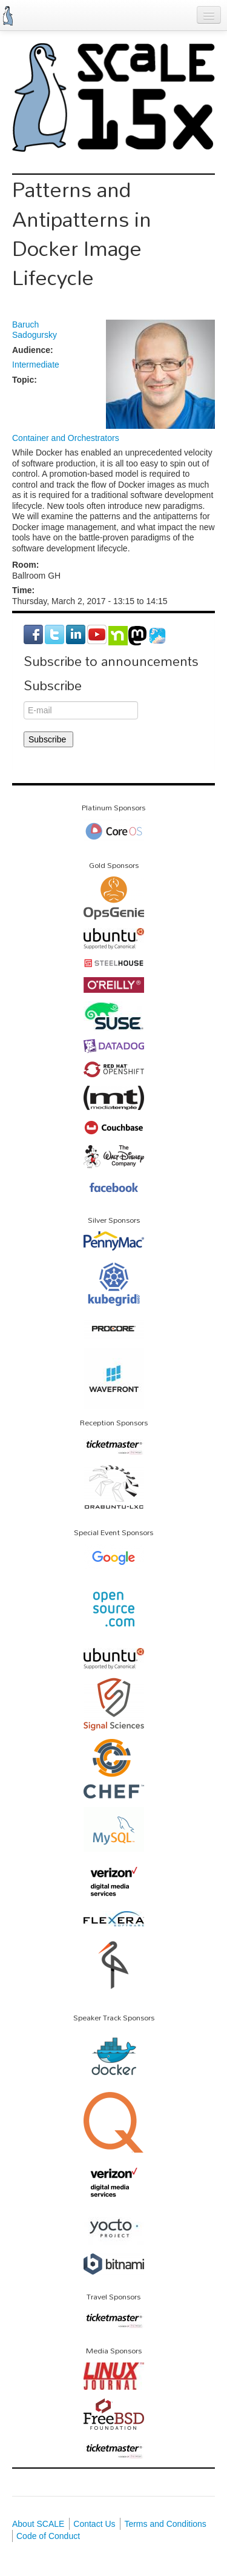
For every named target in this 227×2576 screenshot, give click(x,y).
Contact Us (94, 2524)
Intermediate (35, 364)
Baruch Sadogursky (34, 330)
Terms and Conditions (165, 2524)
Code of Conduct (48, 2536)
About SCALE (38, 2524)
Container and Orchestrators (65, 438)
